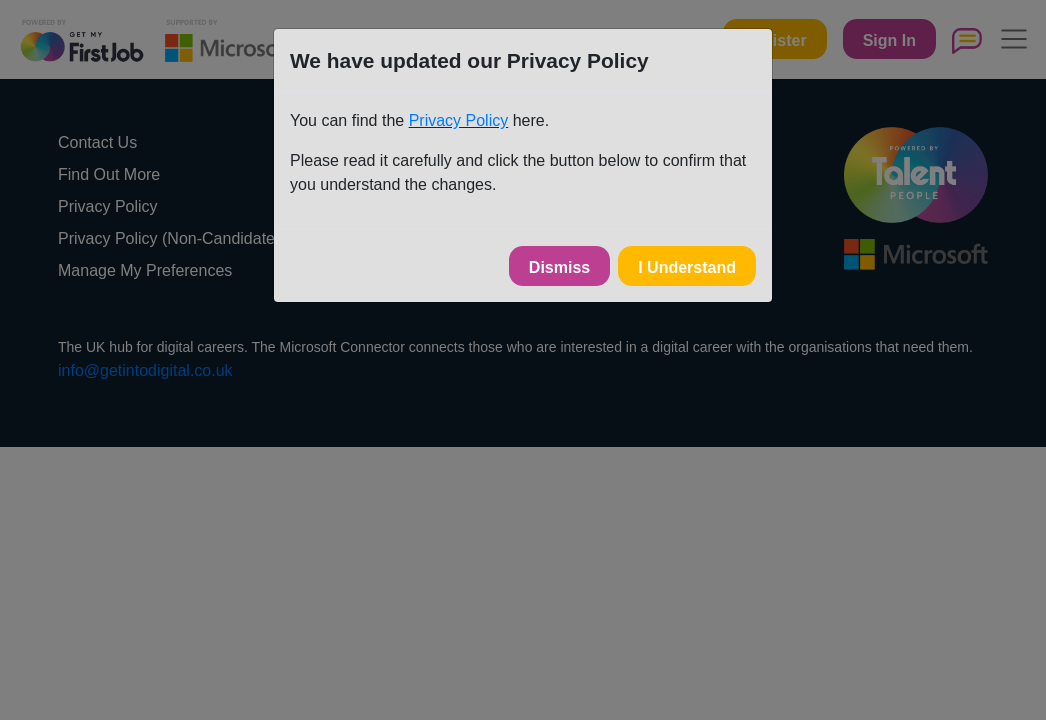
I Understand (687, 267)
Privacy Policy (459, 120)
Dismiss (559, 267)
